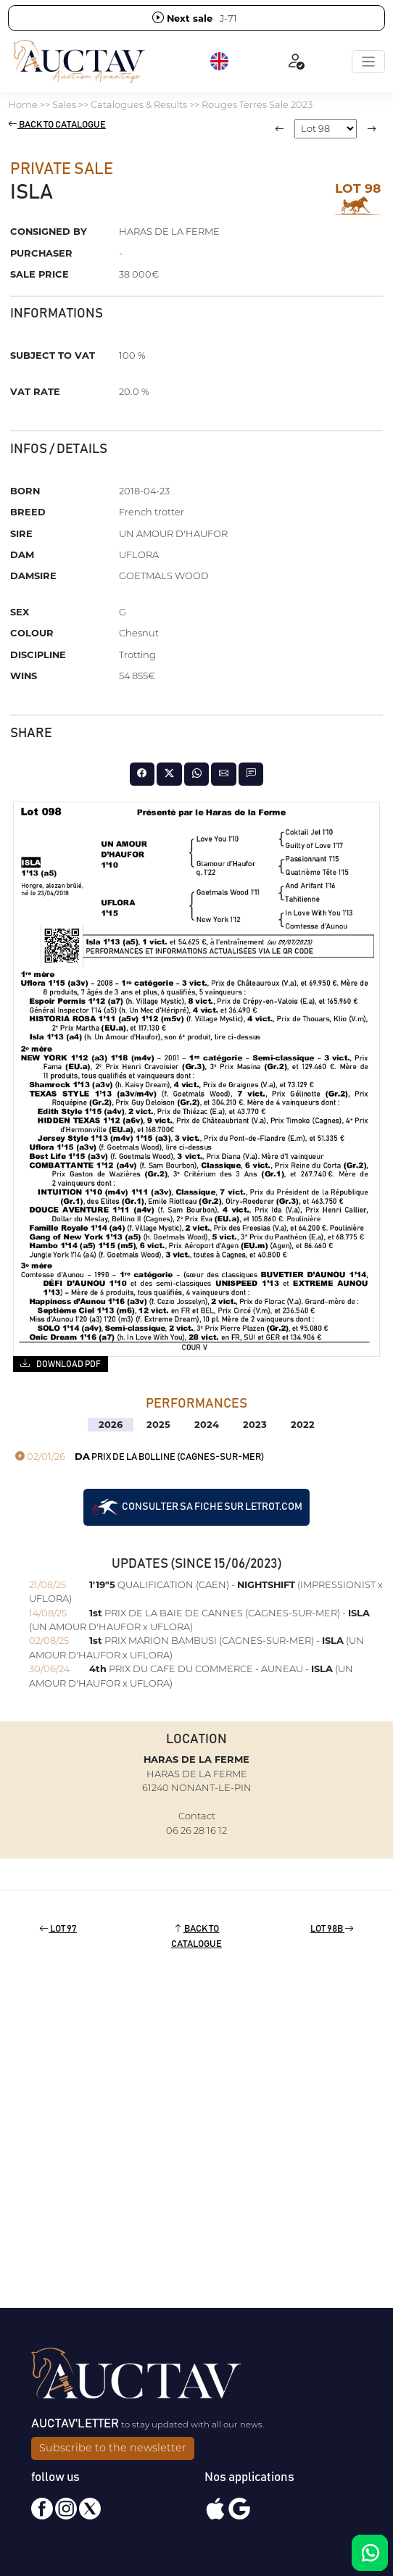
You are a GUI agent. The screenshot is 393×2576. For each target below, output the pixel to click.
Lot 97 (58, 1929)
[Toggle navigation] (368, 61)
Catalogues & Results (139, 104)
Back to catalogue (57, 125)
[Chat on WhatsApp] (370, 2553)
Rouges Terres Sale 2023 (257, 104)
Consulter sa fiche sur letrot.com (196, 1506)
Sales (64, 104)
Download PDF (60, 1363)
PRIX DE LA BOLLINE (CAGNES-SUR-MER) (139, 1457)
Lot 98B (332, 1929)
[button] (220, 62)
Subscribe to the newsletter (112, 2447)
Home (23, 104)
